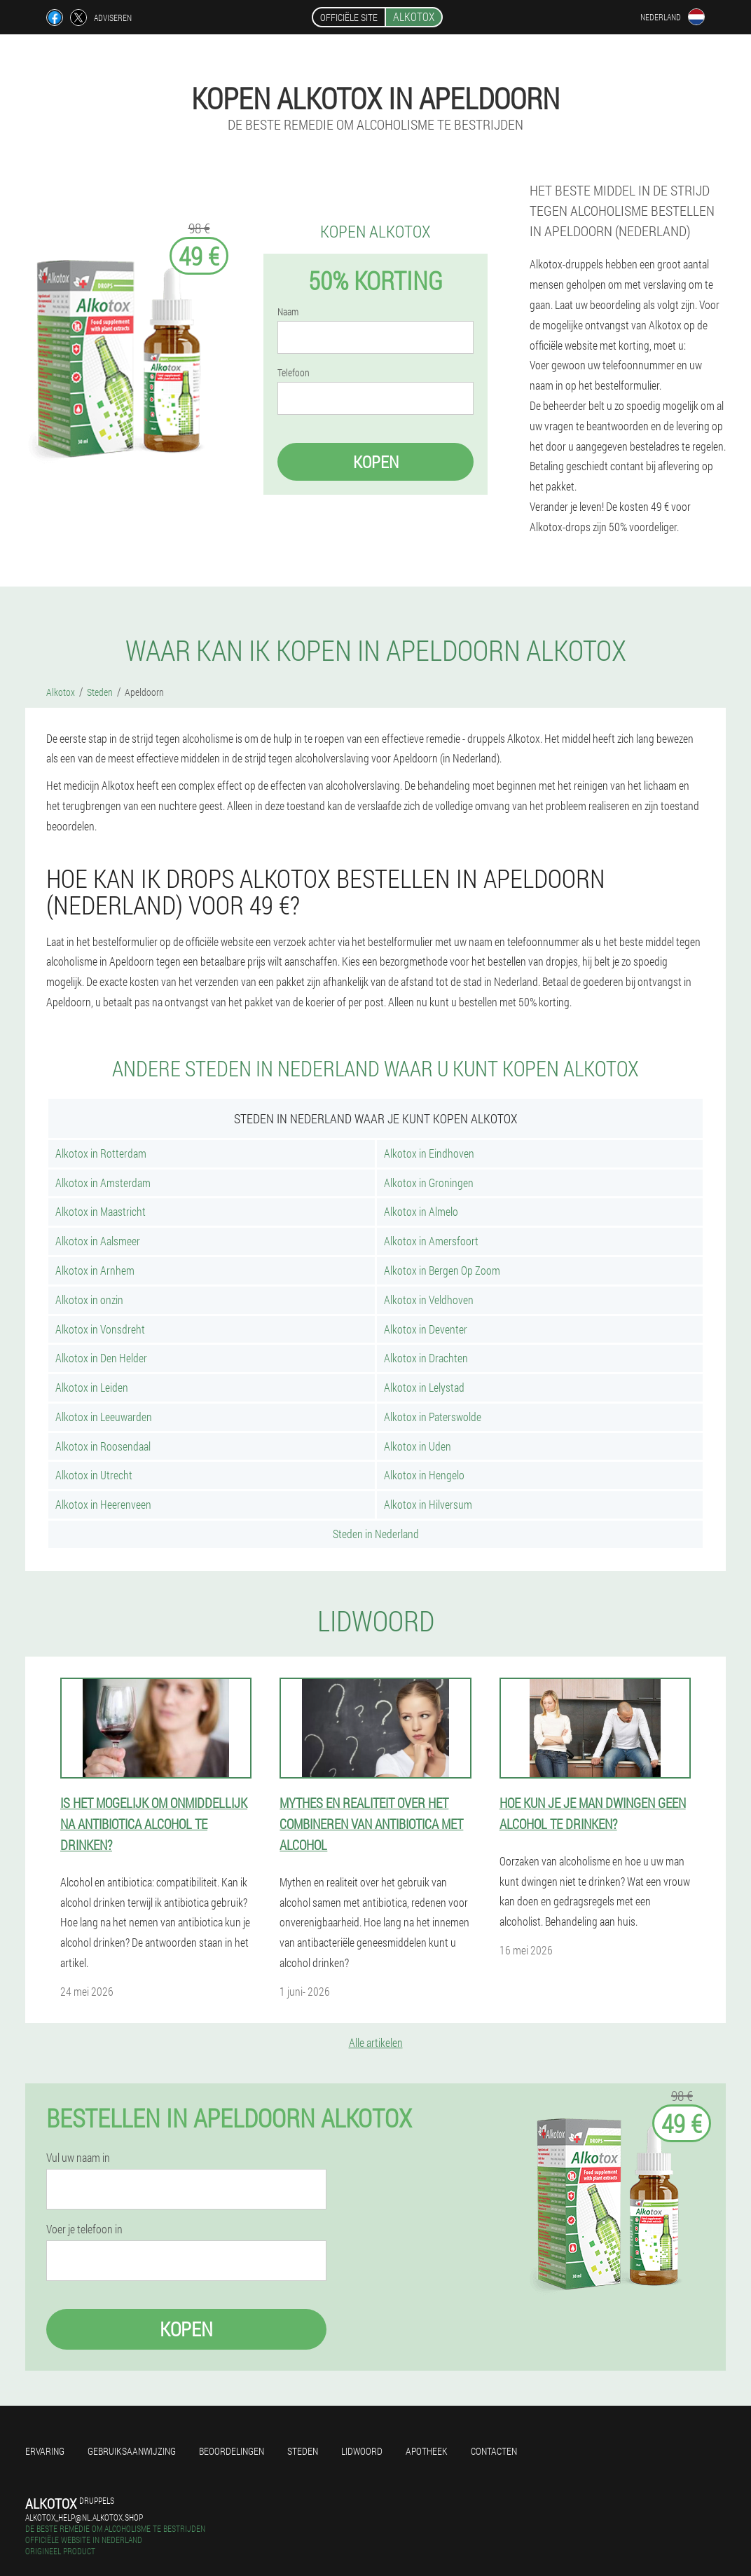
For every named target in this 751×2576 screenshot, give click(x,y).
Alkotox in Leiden (91, 1387)
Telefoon (293, 373)
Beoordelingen (231, 2451)
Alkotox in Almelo (421, 1211)
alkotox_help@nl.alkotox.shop (84, 2517)
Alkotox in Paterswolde (432, 1416)
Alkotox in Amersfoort (431, 1240)
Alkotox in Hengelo (424, 1474)
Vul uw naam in (78, 2157)
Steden (302, 2451)
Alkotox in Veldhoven (429, 1299)
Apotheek (427, 2451)
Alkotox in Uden (417, 1446)
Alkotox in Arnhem (95, 1270)
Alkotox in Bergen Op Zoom (442, 1270)
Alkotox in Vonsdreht (100, 1329)
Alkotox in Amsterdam (103, 1182)
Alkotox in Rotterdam (100, 1153)
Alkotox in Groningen (429, 1182)
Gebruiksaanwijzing (132, 2451)
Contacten (494, 2451)
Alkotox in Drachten (426, 1357)
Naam (287, 312)
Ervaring (44, 2451)
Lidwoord (362, 2451)
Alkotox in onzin (89, 1299)
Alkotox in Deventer (425, 1329)
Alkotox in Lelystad (424, 1387)
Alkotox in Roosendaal (103, 1446)
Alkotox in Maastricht (100, 1211)
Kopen (376, 462)
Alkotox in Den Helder (101, 1357)
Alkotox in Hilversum (428, 1504)
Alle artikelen (376, 2042)
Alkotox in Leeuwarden (103, 1416)
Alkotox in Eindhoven (429, 1153)
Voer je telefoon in (84, 2229)
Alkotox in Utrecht (93, 1474)
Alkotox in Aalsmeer (97, 1240)
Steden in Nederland (376, 1533)
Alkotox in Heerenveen (103, 1504)
